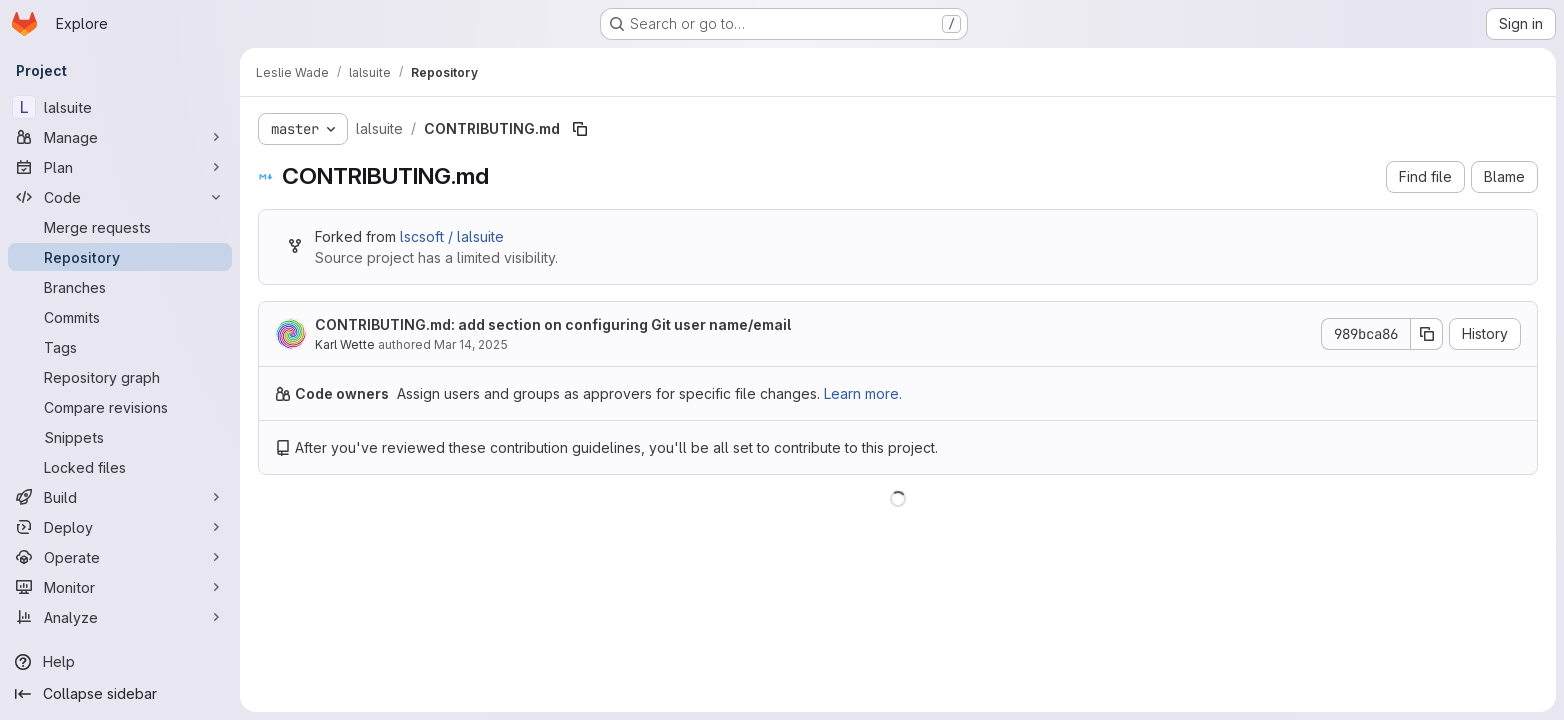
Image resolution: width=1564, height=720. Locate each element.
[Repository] (120, 257)
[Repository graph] (120, 377)
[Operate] (120, 557)
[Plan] (120, 167)
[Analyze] (120, 617)
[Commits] (120, 317)
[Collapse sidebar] (120, 694)
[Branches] (120, 287)
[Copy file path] (580, 129)
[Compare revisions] (120, 407)
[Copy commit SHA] (1427, 334)
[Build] (120, 497)
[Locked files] (120, 467)
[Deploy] (120, 527)
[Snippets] (120, 437)
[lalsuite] (120, 107)
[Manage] (120, 137)
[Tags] (120, 347)
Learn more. (863, 393)
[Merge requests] (120, 227)
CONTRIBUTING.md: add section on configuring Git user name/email (553, 324)
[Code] (120, 197)
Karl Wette (345, 344)
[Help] (120, 662)
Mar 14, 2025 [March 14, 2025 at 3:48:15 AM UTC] (471, 344)
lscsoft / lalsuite (452, 236)
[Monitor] (120, 587)
